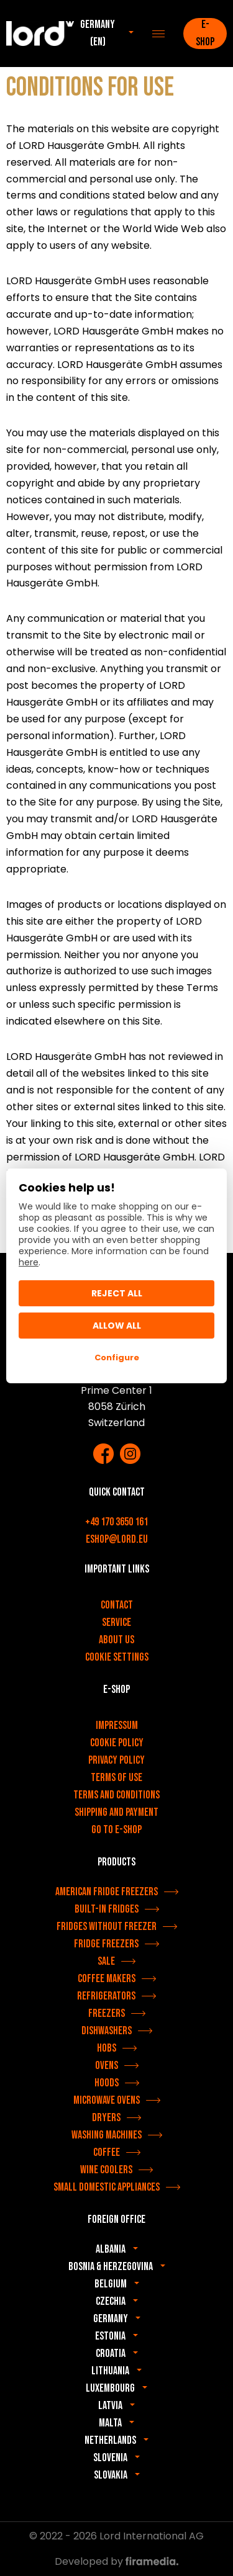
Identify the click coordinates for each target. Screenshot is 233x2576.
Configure (116, 1357)
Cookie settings (116, 1657)
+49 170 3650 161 (116, 1521)
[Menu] (158, 33)
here (29, 1262)
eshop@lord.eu (117, 1539)
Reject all (116, 1293)
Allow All (117, 1325)
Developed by (116, 2561)
